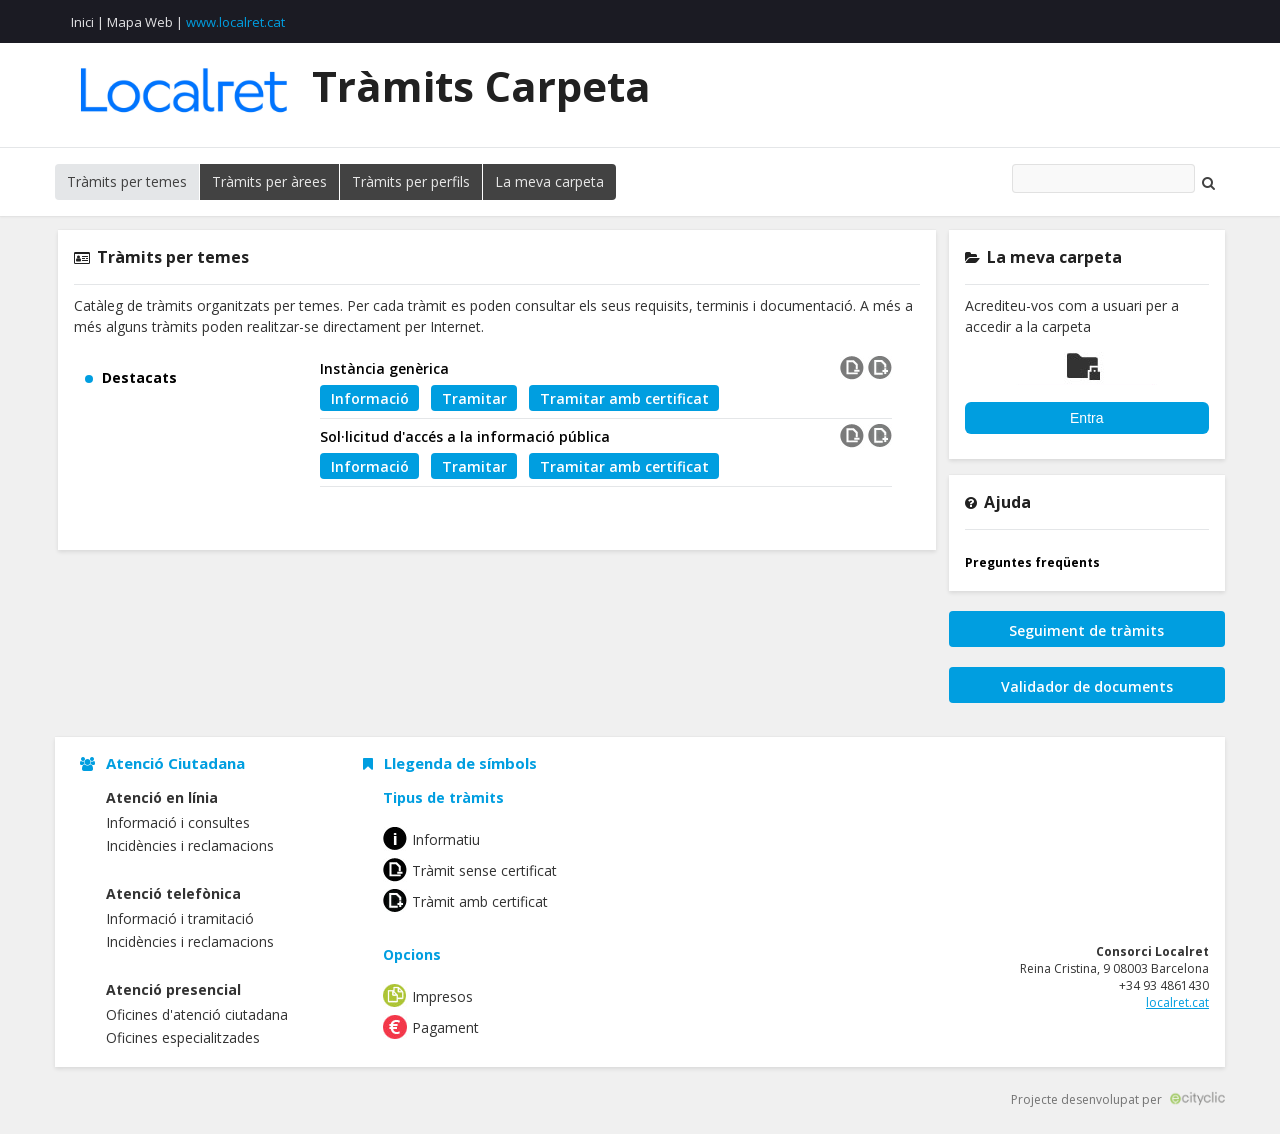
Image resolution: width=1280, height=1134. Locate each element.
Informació (370, 398)
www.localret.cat (235, 22)
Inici (82, 22)
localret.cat (1177, 1002)
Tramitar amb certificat (624, 398)
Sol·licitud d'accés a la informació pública (465, 436)
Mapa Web (140, 22)
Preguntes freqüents (1032, 562)
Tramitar (474, 398)
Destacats (139, 377)
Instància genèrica (384, 368)
